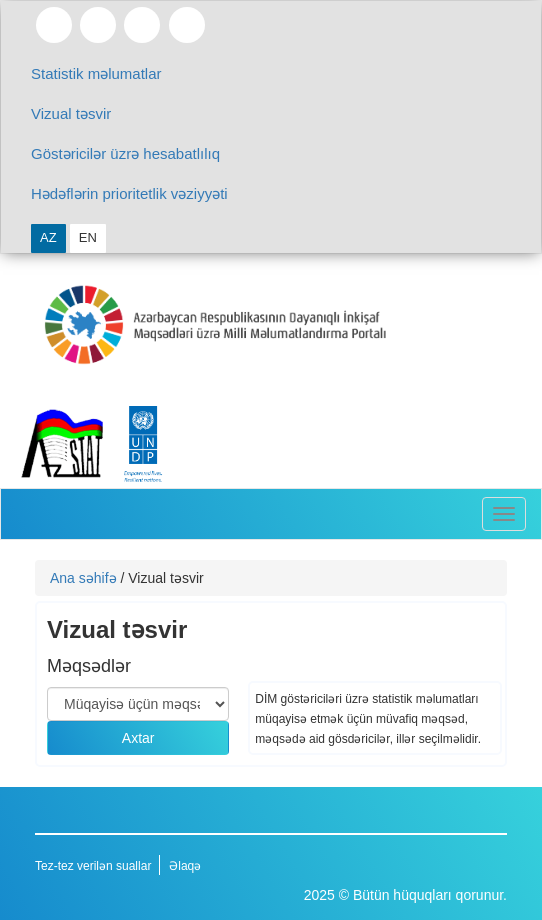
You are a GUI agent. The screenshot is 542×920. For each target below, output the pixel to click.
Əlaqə (185, 866)
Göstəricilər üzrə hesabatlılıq (125, 153)
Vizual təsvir (71, 113)
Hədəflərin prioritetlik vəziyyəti (129, 193)
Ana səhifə (83, 578)
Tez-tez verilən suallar (93, 866)
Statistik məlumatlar (96, 73)
